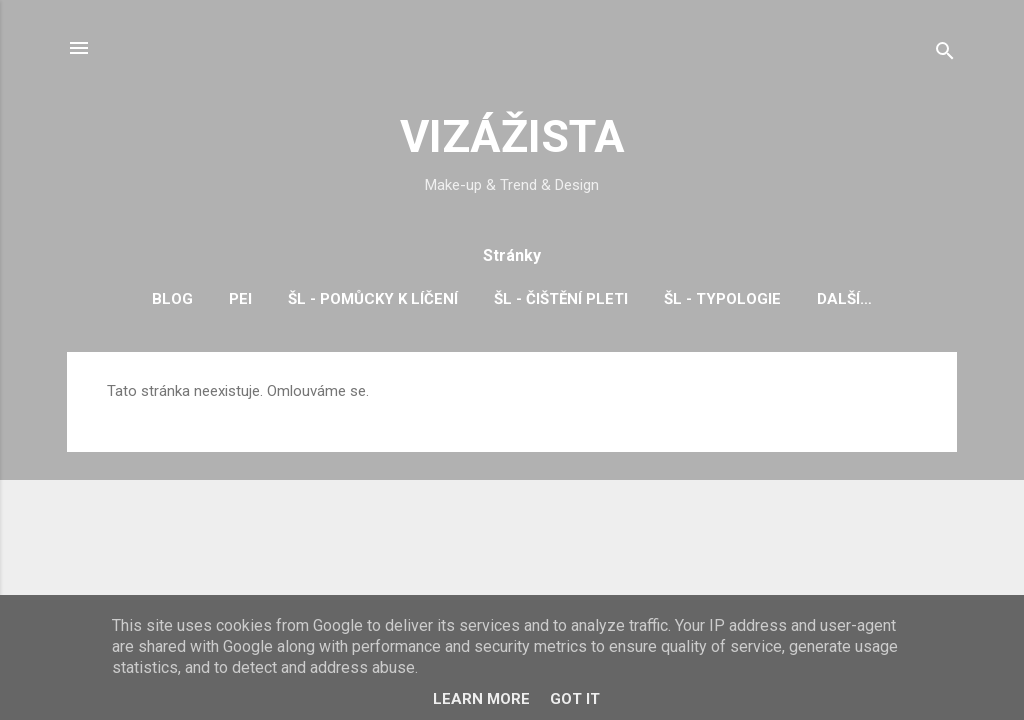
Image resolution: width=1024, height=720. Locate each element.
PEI (240, 299)
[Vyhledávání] (945, 54)
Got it (575, 699)
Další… (844, 299)
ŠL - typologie (722, 299)
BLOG (172, 299)
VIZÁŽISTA (512, 136)
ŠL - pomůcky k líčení (373, 299)
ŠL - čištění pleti (561, 299)
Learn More (481, 699)
